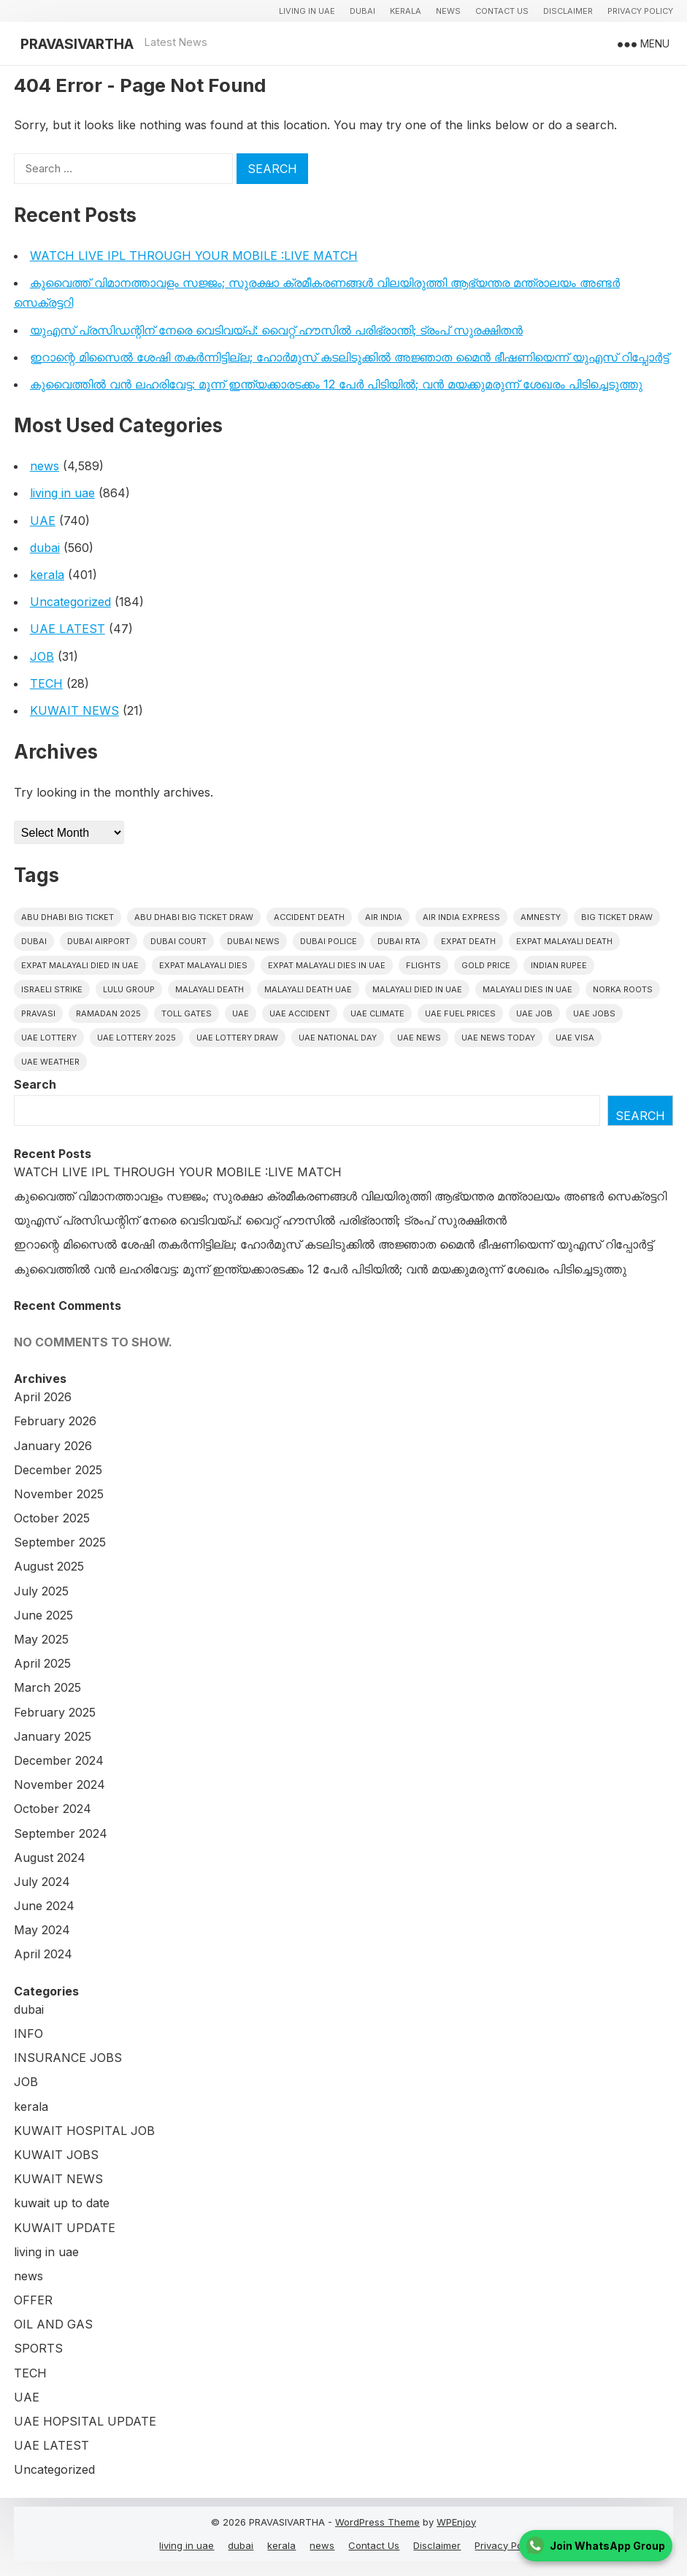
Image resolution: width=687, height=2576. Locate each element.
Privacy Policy (640, 11)
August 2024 (49, 1857)
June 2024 (44, 1905)
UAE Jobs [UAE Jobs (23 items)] (594, 1013)
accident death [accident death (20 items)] (309, 917)
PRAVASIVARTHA (77, 44)
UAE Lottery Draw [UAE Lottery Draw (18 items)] (237, 1037)
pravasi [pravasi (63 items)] (38, 1013)
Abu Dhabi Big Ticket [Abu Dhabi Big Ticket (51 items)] (67, 917)
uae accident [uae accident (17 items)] (299, 1013)
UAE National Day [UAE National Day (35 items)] (338, 1037)
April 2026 (43, 1396)
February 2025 (55, 1712)
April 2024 (43, 1954)
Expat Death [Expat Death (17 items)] (468, 941)
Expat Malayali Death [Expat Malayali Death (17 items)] (564, 941)
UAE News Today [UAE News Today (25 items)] (498, 1037)
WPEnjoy (456, 2522)
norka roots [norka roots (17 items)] (623, 989)
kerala (405, 11)
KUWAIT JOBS (56, 2154)
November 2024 (59, 1784)
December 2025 (58, 1470)
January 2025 (52, 1736)
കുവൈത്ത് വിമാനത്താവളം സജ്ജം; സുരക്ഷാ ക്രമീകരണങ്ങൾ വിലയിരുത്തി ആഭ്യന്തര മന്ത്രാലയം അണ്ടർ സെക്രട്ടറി (340, 1196)
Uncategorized (70, 601)
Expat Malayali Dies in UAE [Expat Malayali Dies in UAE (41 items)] (326, 965)
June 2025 (43, 1615)
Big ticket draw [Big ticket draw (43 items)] (617, 917)
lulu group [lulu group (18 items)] (129, 989)
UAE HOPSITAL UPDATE (85, 2421)
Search (35, 1084)
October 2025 (52, 1518)
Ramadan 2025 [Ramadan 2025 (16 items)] (108, 1013)
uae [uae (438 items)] (240, 1013)
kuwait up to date (62, 2203)
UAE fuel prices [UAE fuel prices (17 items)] (460, 1013)
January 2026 (53, 1445)
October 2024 (52, 1808)
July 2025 (41, 1591)
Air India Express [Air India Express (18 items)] (461, 917)
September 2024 (60, 1833)
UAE (42, 520)
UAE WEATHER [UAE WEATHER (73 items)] (50, 1062)
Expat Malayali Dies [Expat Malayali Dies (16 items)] (203, 965)
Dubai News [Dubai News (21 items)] (253, 941)
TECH (46, 683)
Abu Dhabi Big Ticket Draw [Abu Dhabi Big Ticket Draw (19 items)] (193, 917)
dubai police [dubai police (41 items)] (328, 941)
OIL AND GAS (53, 2324)
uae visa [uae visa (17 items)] (575, 1037)
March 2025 (47, 1687)
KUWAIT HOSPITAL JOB (84, 2130)
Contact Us (502, 11)
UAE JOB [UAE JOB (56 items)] (534, 1013)
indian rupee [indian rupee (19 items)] (559, 965)
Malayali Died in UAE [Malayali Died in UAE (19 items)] (417, 989)
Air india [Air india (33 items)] (383, 917)
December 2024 (59, 1760)
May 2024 (42, 1930)
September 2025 (60, 1542)
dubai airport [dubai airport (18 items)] (98, 941)
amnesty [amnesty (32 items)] (541, 917)
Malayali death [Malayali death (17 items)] (209, 989)
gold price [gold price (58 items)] (485, 965)
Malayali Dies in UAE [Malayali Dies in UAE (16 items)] (527, 989)
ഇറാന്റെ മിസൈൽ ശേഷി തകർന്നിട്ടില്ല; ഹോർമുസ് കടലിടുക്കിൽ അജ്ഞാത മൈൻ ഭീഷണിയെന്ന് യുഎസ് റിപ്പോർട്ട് (349, 357)
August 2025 (49, 1566)
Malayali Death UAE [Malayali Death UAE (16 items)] (308, 989)
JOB (42, 656)
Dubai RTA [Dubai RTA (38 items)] (399, 941)
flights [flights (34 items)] (423, 965)
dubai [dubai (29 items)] (34, 941)
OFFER (33, 2300)
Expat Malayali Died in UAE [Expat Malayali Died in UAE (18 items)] (80, 965)
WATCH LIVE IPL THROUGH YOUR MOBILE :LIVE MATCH (194, 255)
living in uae (307, 11)
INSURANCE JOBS (68, 2057)
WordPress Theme (377, 2522)
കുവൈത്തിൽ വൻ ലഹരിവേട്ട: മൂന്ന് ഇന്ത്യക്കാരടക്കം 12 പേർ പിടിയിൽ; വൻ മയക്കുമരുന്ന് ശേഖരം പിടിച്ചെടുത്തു (336, 384)
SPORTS (38, 2348)
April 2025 (42, 1663)
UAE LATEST (67, 628)
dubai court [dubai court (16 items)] (178, 941)
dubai (362, 11)
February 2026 (55, 1421)
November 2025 (59, 1494)
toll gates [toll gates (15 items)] (186, 1013)
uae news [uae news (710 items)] (419, 1037)
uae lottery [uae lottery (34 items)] (49, 1037)
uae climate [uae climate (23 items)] (377, 1013)
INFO (28, 2033)
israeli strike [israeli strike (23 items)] (51, 989)
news (448, 11)
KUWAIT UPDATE (64, 2227)
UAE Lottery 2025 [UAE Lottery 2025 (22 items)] (136, 1037)
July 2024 (42, 1881)
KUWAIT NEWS (74, 710)
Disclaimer (568, 11)
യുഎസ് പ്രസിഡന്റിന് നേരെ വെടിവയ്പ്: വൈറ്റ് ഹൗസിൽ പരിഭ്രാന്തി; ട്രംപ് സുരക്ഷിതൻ (276, 330)
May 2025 (41, 1639)
